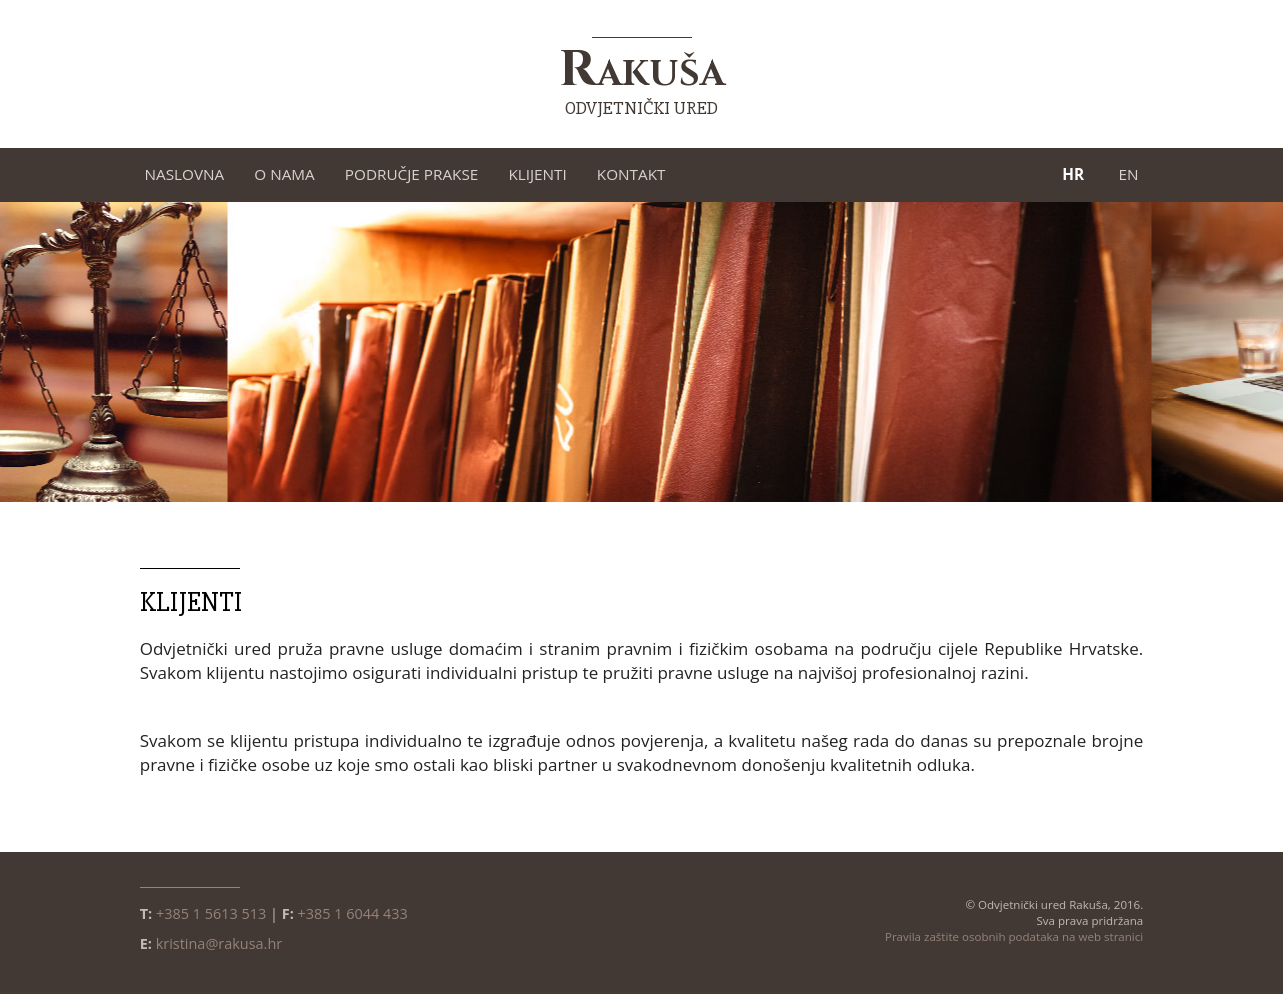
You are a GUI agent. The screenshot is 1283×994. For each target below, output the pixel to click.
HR (1073, 174)
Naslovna (185, 174)
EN (1128, 174)
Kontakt (631, 174)
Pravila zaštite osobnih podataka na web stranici (1014, 936)
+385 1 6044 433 (353, 913)
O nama (284, 174)
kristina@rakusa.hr (219, 943)
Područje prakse (412, 174)
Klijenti (537, 174)
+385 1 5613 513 (211, 913)
